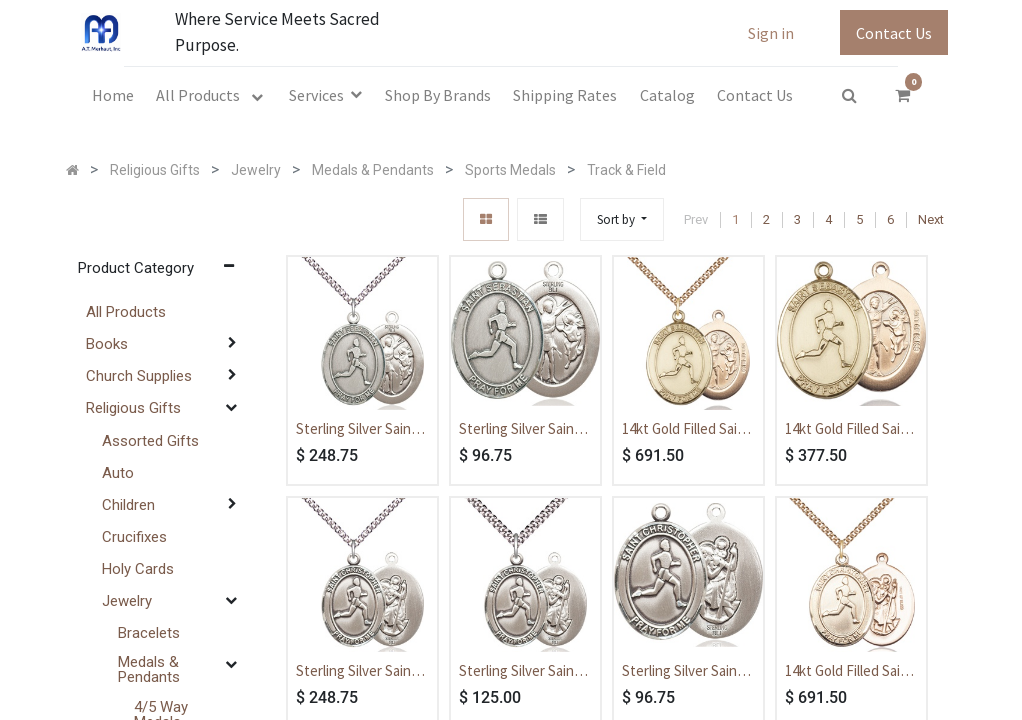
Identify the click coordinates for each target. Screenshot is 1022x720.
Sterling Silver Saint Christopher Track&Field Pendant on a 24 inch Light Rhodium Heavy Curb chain (524, 672)
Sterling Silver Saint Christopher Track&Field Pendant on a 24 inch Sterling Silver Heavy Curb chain (361, 672)
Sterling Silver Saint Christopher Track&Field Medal (682, 672)
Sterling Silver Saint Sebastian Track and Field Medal (521, 430)
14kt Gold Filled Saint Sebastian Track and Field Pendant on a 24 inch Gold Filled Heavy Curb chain (688, 430)
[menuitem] (113, 95)
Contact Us (894, 33)
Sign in (771, 33)
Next (931, 219)
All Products (126, 312)
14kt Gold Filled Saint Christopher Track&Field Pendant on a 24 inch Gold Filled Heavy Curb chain (850, 672)
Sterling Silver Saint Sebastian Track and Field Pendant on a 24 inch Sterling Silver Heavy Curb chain (362, 430)
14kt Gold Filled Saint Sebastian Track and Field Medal (849, 430)
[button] (622, 219)
